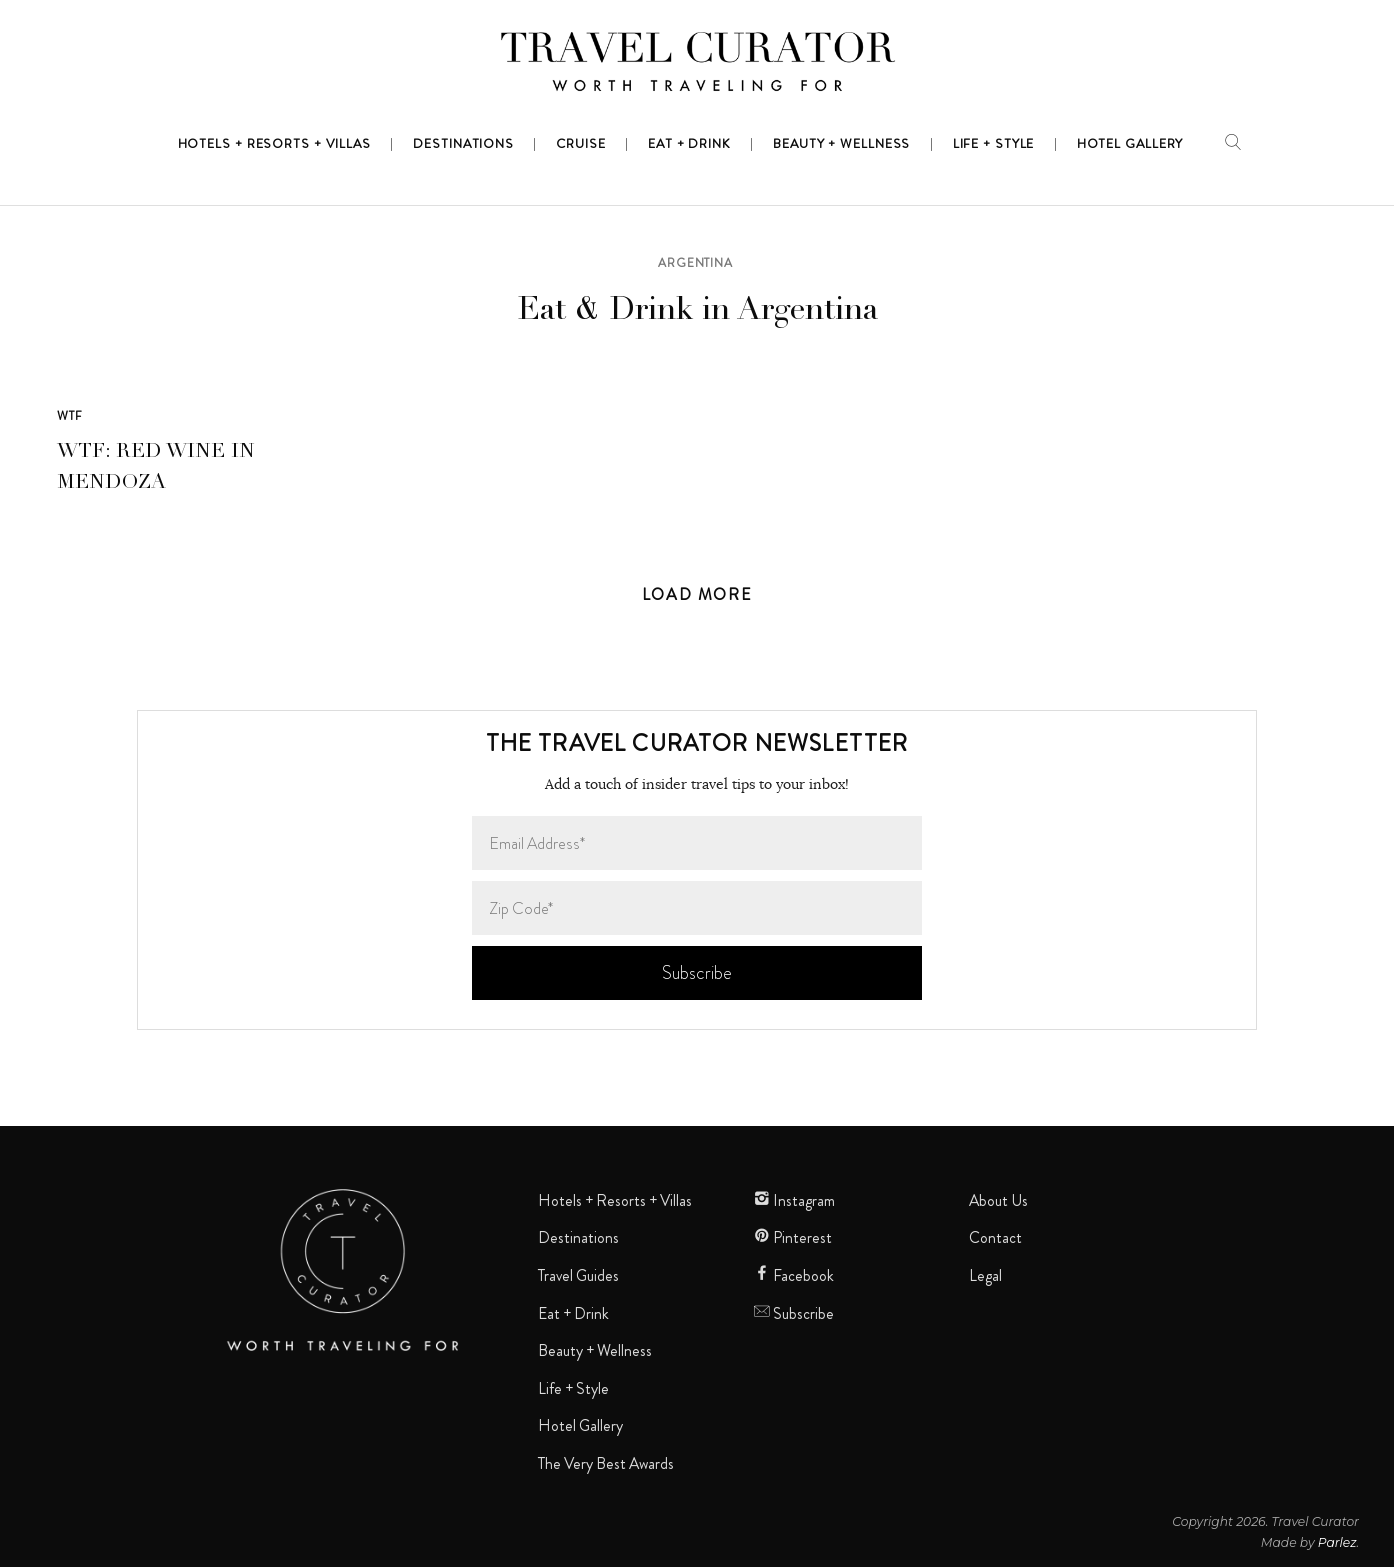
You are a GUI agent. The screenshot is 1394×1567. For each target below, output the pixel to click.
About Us (998, 1201)
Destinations (578, 1238)
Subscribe (794, 1314)
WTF (70, 416)
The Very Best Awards (606, 1464)
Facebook (794, 1276)
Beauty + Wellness (595, 1351)
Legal (985, 1276)
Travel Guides (578, 1276)
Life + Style (573, 1389)
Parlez (1337, 1542)
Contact (995, 1238)
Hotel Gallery (580, 1426)
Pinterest (793, 1238)
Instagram (794, 1201)
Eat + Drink (573, 1314)
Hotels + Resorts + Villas (615, 1201)
